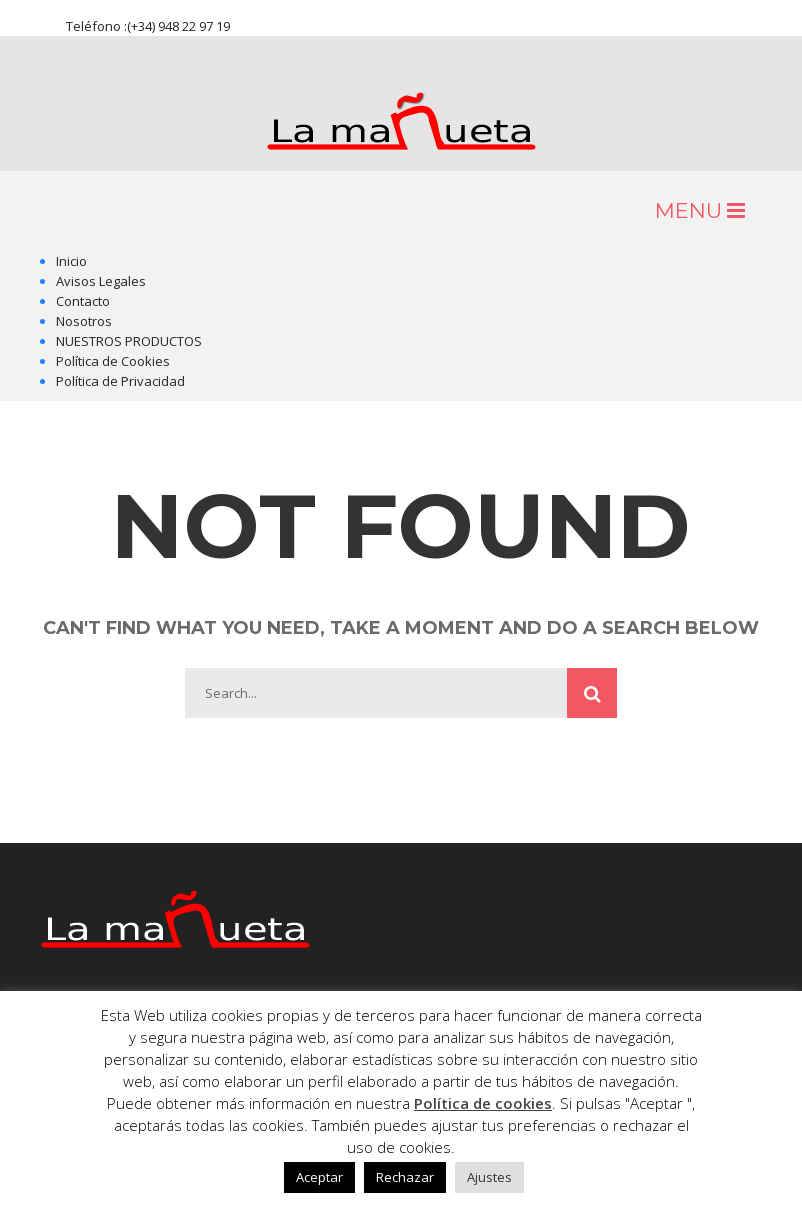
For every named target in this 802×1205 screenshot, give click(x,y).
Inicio (71, 261)
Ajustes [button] (489, 1177)
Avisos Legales (101, 281)
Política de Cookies (113, 361)
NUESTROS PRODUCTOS (129, 341)
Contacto (83, 301)
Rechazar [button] (405, 1177)
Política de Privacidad (120, 381)
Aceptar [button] (319, 1177)
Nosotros (84, 321)
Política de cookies (483, 1103)
